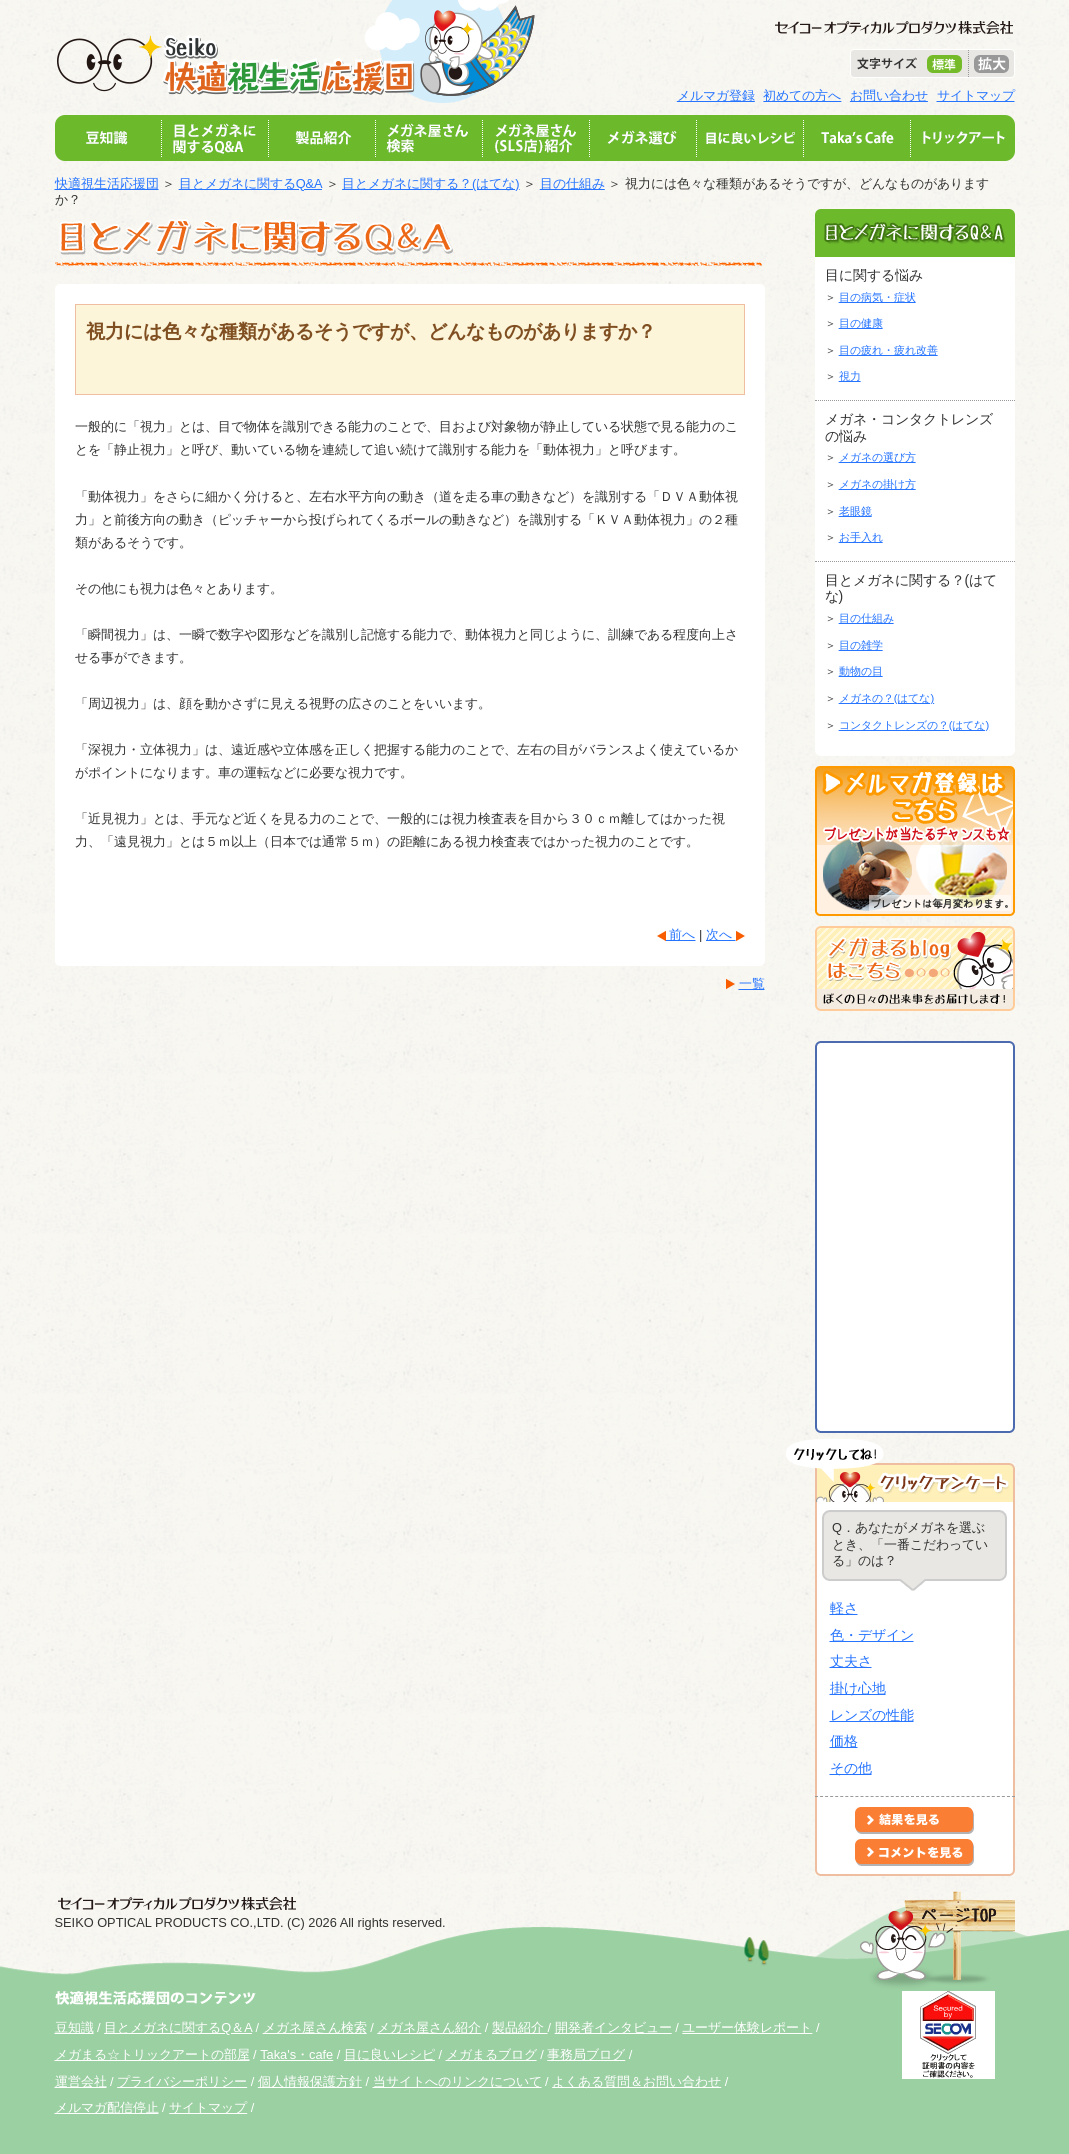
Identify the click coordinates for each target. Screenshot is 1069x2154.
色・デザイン (872, 1635)
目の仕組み (572, 183)
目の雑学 (861, 645)
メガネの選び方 (877, 457)
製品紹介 (520, 2027)
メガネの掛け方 (877, 484)
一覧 (752, 983)
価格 (844, 1741)
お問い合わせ (889, 95)
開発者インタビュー (613, 2027)
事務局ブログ (586, 2054)
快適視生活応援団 (107, 183)
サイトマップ (976, 95)
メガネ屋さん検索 (315, 2027)
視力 (850, 376)
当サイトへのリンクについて (457, 2081)
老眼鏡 (855, 511)
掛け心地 (858, 1688)
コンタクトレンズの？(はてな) (914, 725)
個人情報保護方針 (310, 2081)
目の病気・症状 (877, 297)
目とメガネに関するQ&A (250, 183)
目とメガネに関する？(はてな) (431, 183)
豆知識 (74, 2027)
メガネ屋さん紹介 (429, 2027)
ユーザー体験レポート (747, 2027)
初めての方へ (802, 95)
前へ (681, 934)
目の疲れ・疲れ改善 (888, 350)
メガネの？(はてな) (887, 698)
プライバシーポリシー (182, 2081)
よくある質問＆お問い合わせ (636, 2081)
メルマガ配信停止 (107, 2107)
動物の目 (861, 671)
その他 (851, 1768)
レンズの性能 (872, 1715)
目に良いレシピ (389, 2054)
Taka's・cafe (296, 2054)
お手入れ (861, 537)
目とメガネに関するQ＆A (178, 2027)
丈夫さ (851, 1661)
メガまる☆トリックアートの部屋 (152, 2054)
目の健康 (861, 323)
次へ (721, 934)
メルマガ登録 (716, 95)
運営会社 (81, 2081)
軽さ (844, 1608)
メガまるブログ (491, 2054)
